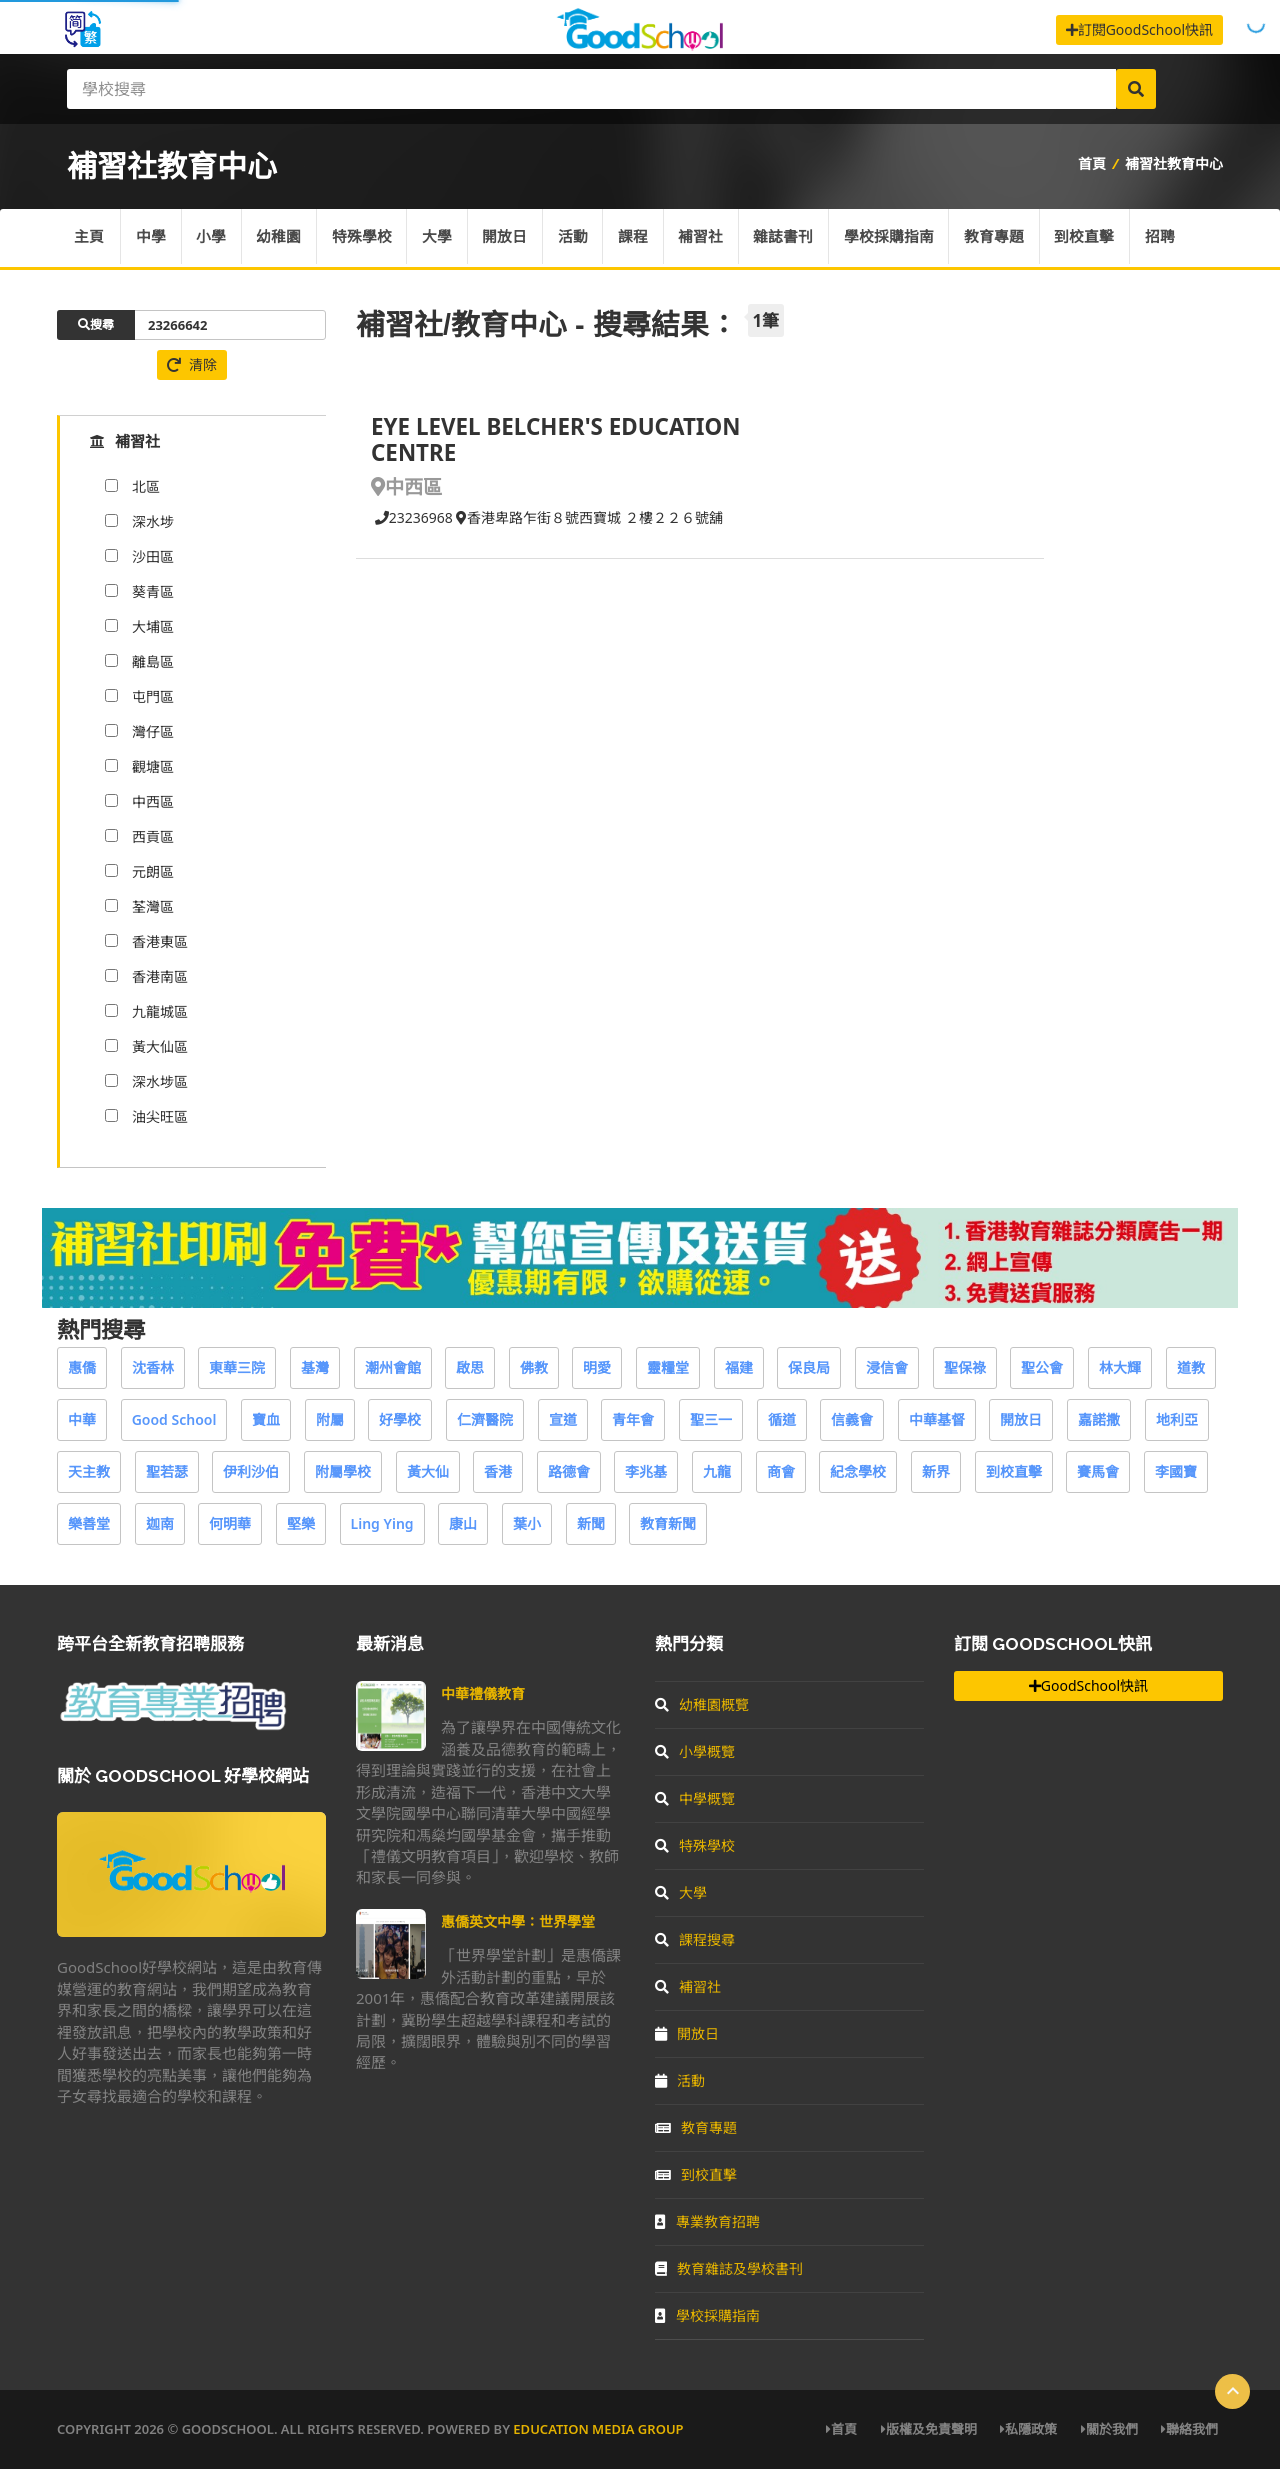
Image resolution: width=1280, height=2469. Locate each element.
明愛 (597, 1367)
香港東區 (160, 941)
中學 (152, 238)
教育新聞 (668, 1523)
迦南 (160, 1523)
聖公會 (1042, 1367)
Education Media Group (598, 2429)
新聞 (591, 1523)
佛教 (534, 1367)
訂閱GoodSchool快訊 (1139, 29)
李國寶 (1176, 1471)
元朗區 (153, 871)
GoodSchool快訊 (1088, 1685)
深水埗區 (160, 1081)
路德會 (569, 1471)
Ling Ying (382, 1523)
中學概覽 (695, 1798)
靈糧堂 (668, 1367)
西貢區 (153, 836)
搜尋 (96, 324)
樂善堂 (89, 1523)
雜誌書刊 (791, 238)
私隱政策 (1028, 2429)
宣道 (563, 1419)
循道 (782, 1419)
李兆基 (646, 1471)
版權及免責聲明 (929, 2429)
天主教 (89, 1471)
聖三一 (711, 1419)
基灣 (315, 1367)
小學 (213, 238)
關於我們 (1109, 2429)
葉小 (527, 1523)
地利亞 (1177, 1419)
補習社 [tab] (125, 441)
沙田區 (153, 556)
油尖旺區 (160, 1116)
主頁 (89, 238)
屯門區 (153, 696)
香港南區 (160, 976)
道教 (1191, 1367)
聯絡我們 (1189, 2429)
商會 (781, 1471)
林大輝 (1120, 1367)
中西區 (406, 486)
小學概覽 (695, 1751)
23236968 (412, 517)
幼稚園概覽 (702, 1704)
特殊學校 (365, 238)
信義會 (852, 1419)
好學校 (400, 1419)
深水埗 (153, 521)
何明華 (230, 1523)
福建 (739, 1367)
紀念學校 (858, 1471)
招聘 (1170, 238)
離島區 (153, 661)
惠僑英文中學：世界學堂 (518, 1921)
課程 (639, 238)
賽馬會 (1098, 1471)
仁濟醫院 (485, 1419)
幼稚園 (281, 238)
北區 (146, 486)
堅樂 (301, 1523)
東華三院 (237, 1367)
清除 (192, 364)
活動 (578, 238)
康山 (463, 1523)
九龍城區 (160, 1011)
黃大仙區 (160, 1046)
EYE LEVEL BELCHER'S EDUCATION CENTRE (555, 439)
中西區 (153, 801)
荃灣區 (153, 906)
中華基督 (937, 1419)
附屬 (330, 1419)
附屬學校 (343, 1471)
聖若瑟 (167, 1471)
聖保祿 (965, 1367)
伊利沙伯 (251, 1471)
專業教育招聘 (707, 2221)
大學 (441, 238)
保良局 (809, 1367)
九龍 (717, 1471)
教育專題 (1003, 238)
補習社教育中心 (1174, 163)
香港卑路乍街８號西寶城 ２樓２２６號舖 (589, 517)
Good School (174, 1419)
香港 (498, 1471)
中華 (82, 1419)
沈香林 (153, 1367)
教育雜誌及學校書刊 (729, 2268)
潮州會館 (393, 1367)
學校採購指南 (897, 238)
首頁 (1092, 163)
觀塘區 (153, 766)
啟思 (470, 1367)
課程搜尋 (695, 1939)
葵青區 (153, 591)
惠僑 (82, 1367)
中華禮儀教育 (483, 1693)
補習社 (707, 238)
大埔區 (153, 626)
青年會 (633, 1419)
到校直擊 (1094, 238)
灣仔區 (153, 731)
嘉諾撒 (1099, 1419)
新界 (936, 1471)
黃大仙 (428, 1471)
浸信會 (887, 1367)
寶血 (266, 1419)
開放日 (509, 238)
